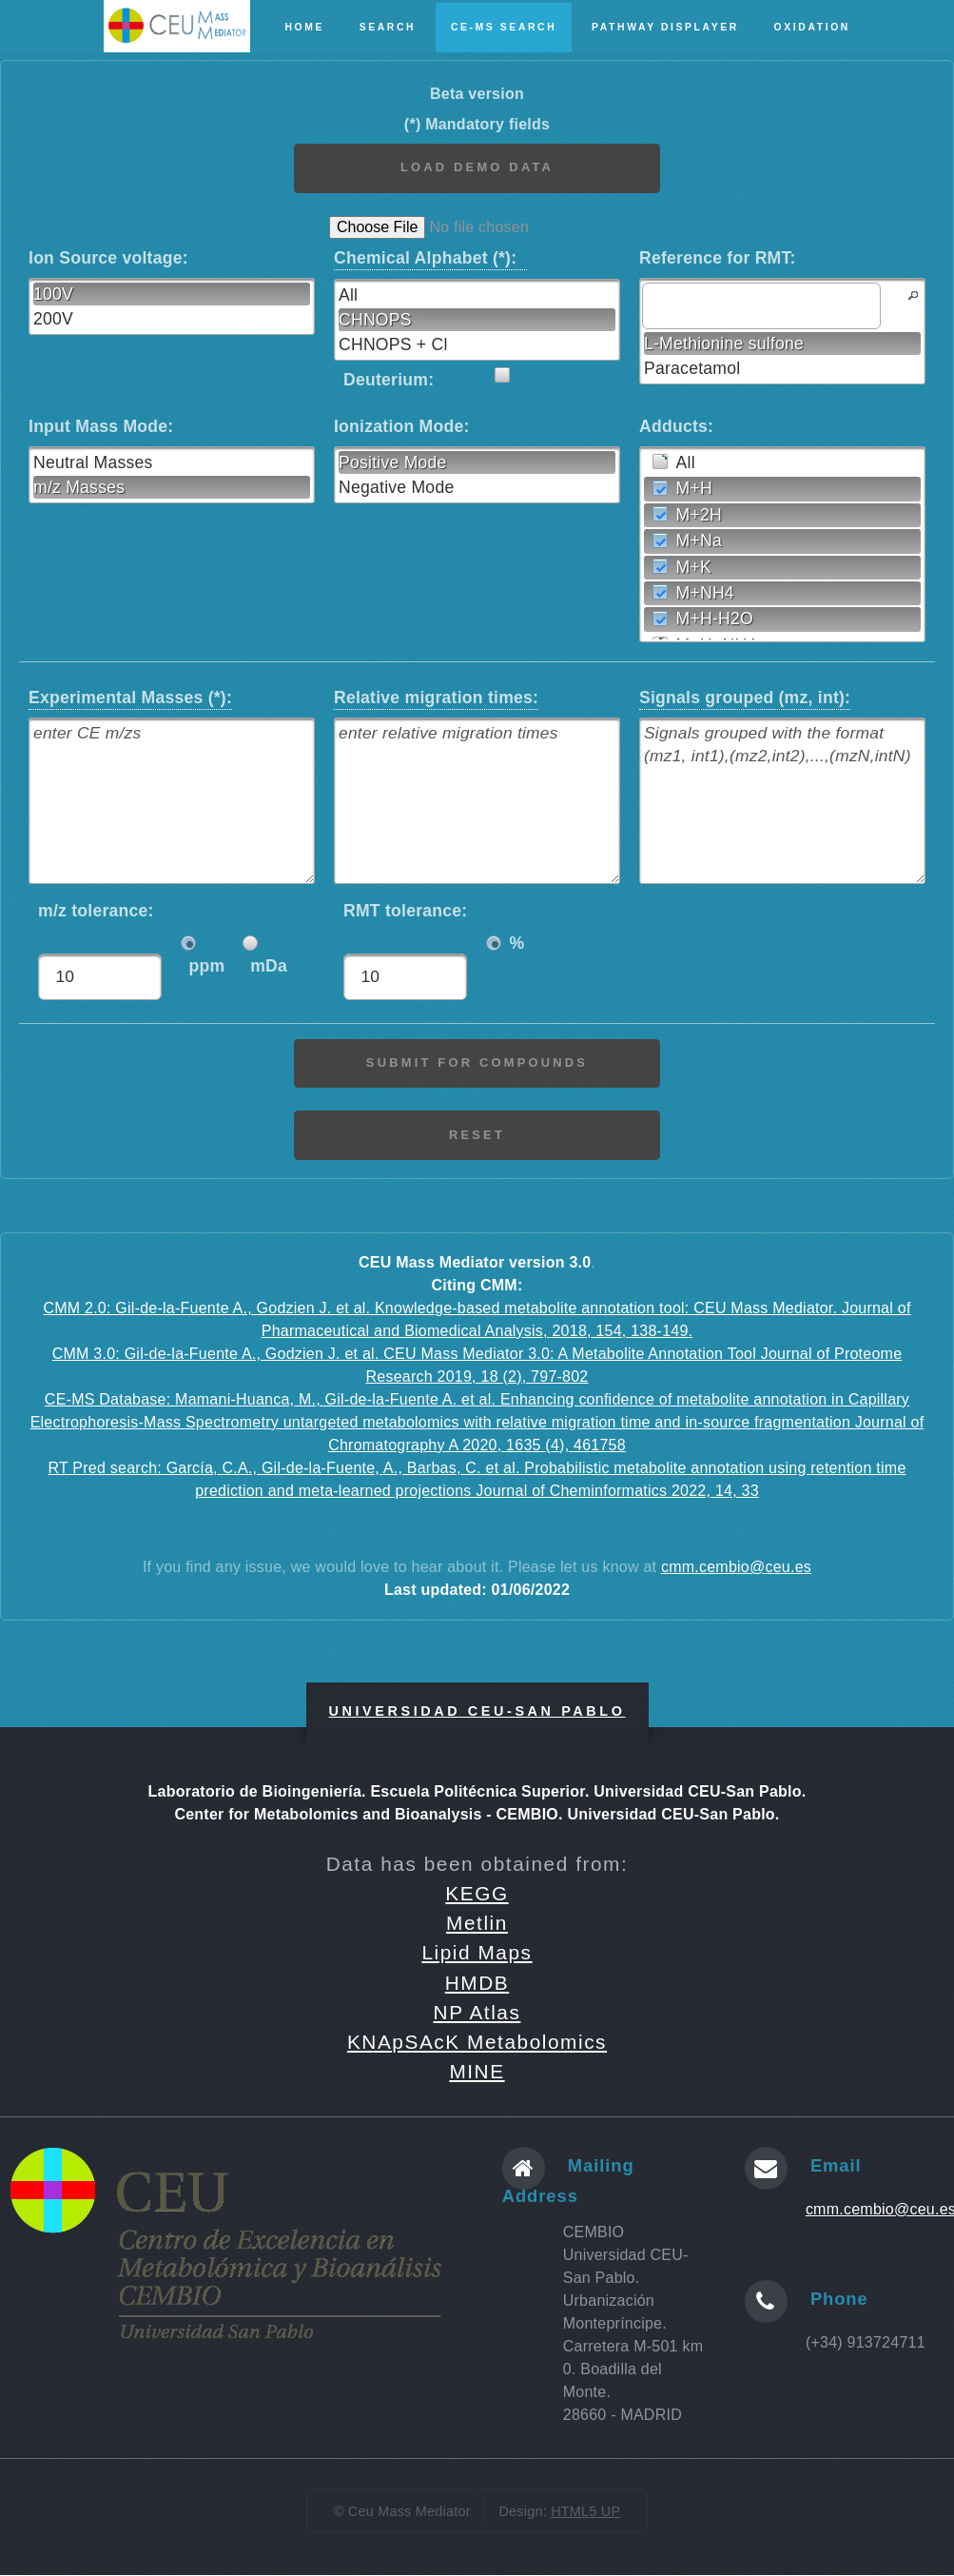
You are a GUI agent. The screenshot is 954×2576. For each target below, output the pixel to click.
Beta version (477, 94)
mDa (268, 967)
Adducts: (676, 426)
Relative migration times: (436, 695)
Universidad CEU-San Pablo (476, 1712)
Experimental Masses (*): (130, 695)
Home (304, 27)
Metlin (477, 1924)
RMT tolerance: (405, 923)
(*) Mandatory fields (477, 124)
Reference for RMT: (717, 257)
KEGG (476, 1894)
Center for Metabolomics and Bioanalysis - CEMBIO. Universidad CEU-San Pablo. (476, 1815)
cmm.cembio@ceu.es (736, 1568)
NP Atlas (477, 2013)
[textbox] (761, 305)
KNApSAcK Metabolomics (477, 2043)
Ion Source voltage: (113, 257)
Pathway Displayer (665, 27)
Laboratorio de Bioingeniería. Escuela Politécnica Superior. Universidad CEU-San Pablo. (477, 1792)
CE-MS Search (503, 27)
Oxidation (812, 27)
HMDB (477, 1984)
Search (388, 27)
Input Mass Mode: (101, 426)
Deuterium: (388, 379)
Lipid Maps (476, 1953)
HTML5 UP (585, 2511)
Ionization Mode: (402, 426)
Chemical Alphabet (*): (430, 256)
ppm (206, 967)
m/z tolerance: (96, 923)
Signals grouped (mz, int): (744, 695)
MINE (476, 2072)
